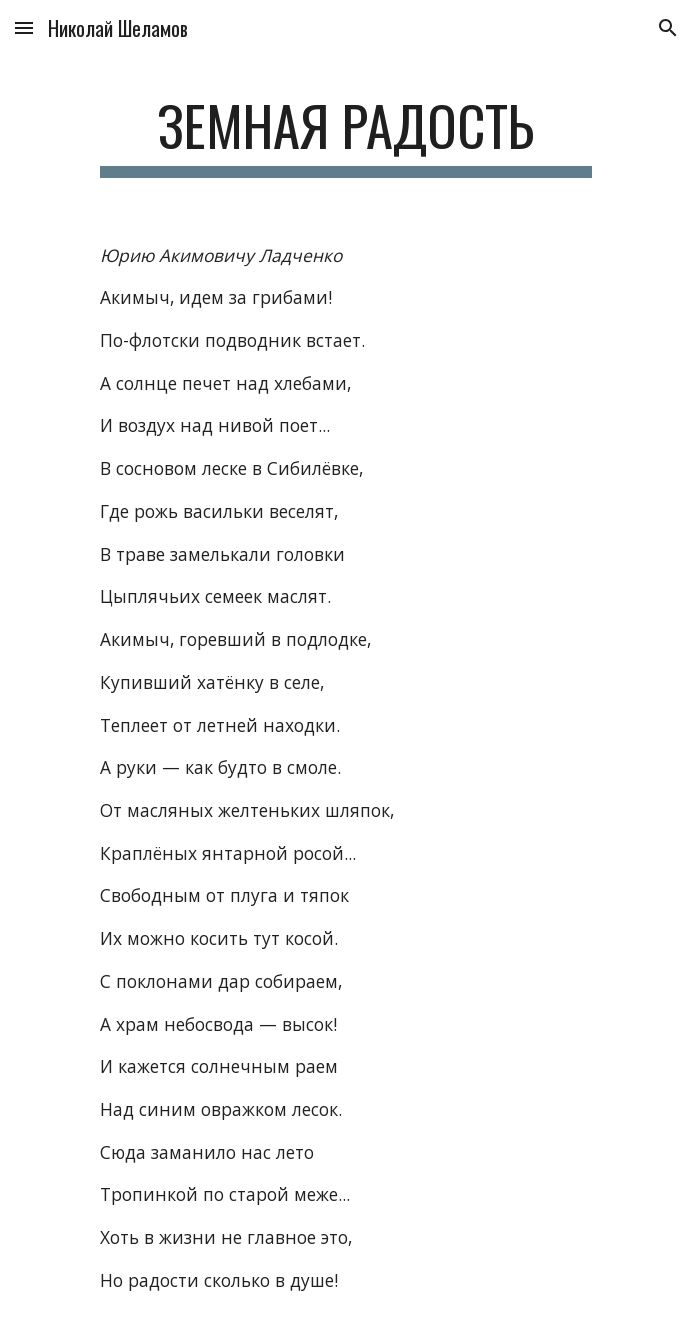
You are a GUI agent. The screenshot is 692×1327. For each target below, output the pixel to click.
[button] (24, 27)
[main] (345, 135)
